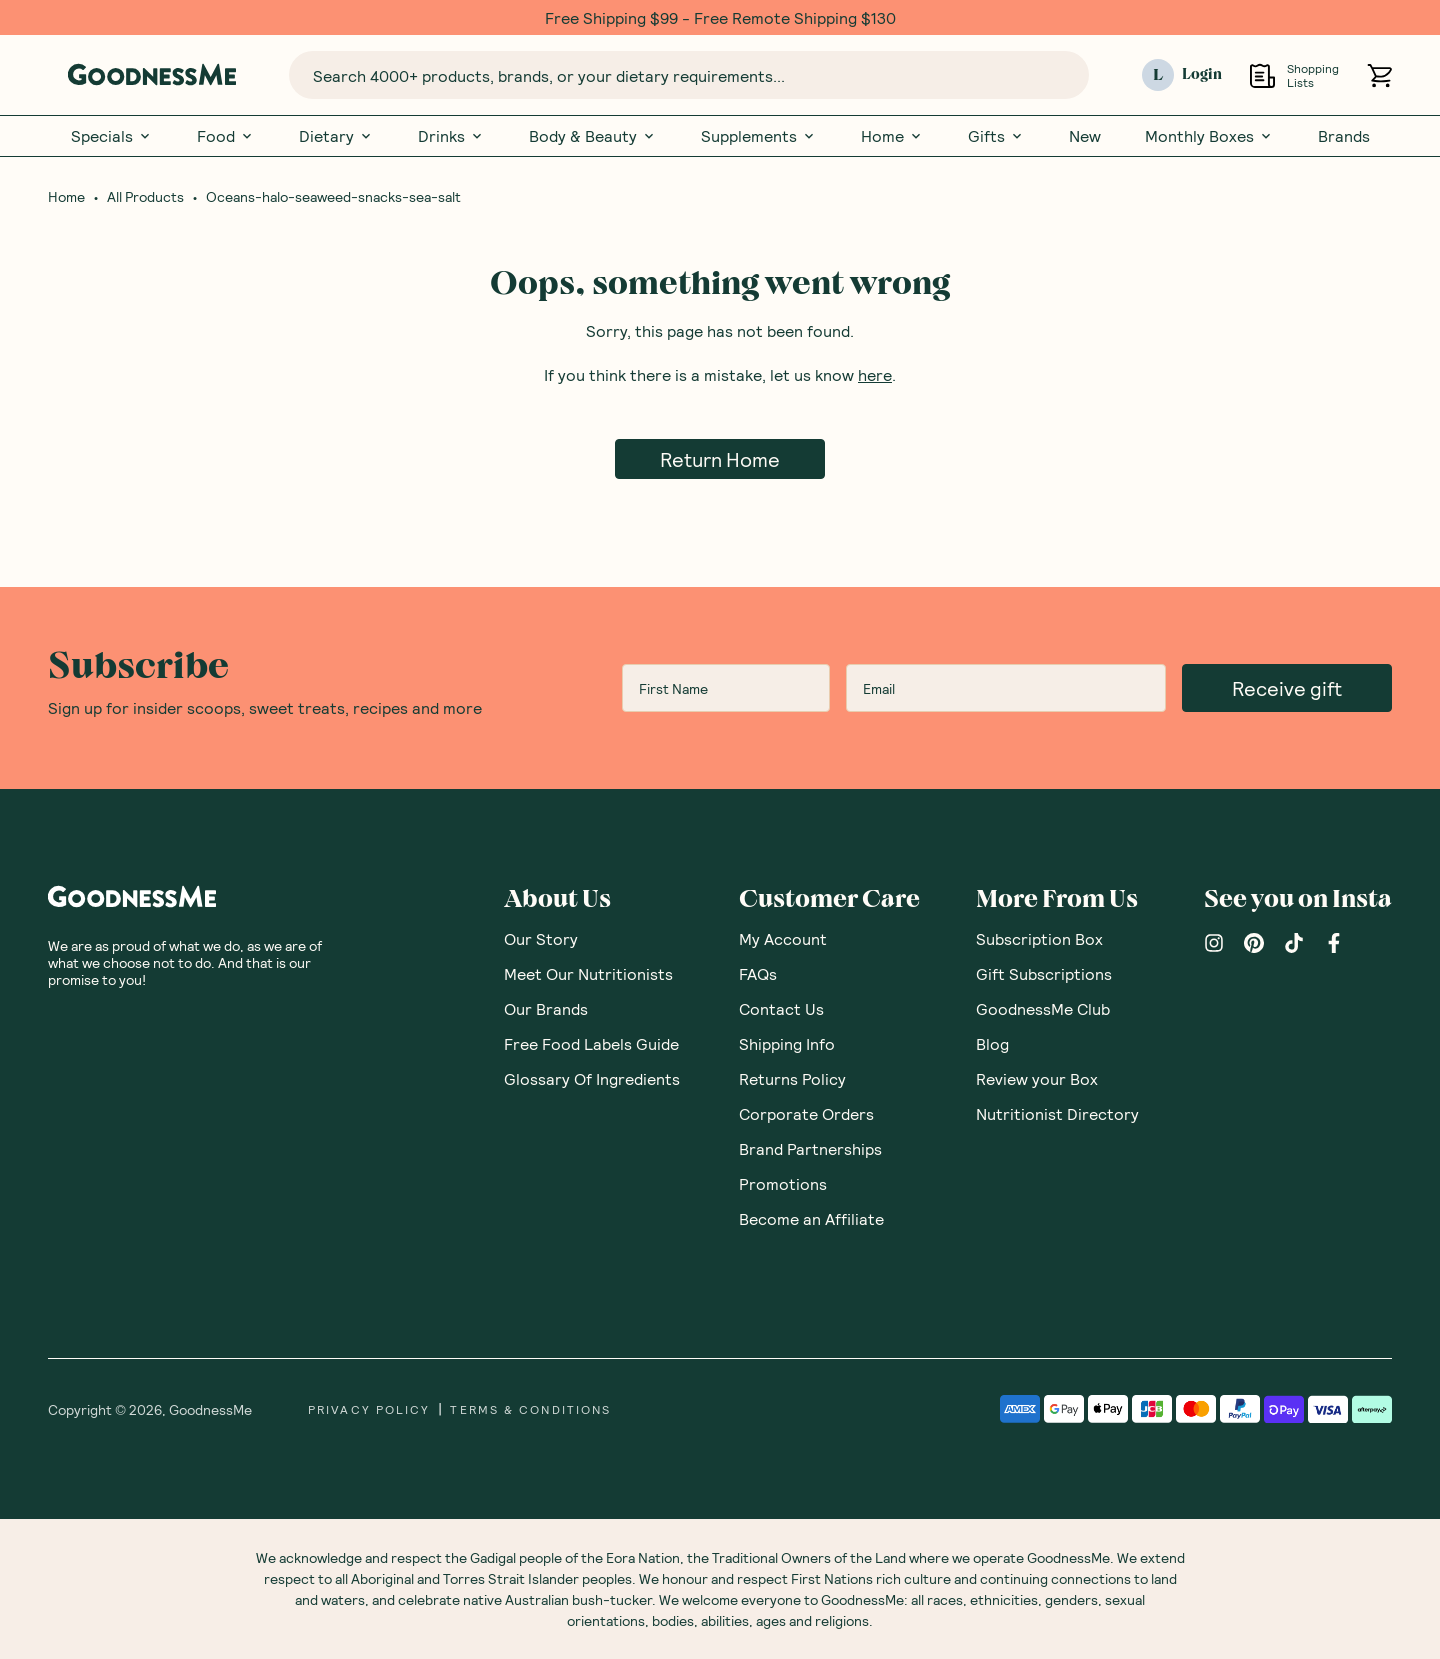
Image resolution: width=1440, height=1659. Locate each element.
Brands (1344, 136)
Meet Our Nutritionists (588, 973)
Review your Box (1037, 1078)
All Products (145, 197)
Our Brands (546, 1008)
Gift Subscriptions (1044, 973)
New (1085, 136)
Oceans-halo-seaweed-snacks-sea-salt (333, 197)
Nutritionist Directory (1057, 1113)
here (875, 374)
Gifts (996, 136)
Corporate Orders (806, 1113)
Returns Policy (792, 1078)
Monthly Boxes (1209, 136)
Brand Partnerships (810, 1148)
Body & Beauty (593, 136)
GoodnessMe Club (1043, 1008)
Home (892, 136)
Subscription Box (1039, 938)
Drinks (451, 136)
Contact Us (781, 1008)
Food (226, 136)
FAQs (758, 973)
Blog (992, 1043)
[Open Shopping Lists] (1262, 75)
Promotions (783, 1183)
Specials (112, 136)
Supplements (759, 136)
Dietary (336, 136)
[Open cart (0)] (1379, 75)
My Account (783, 938)
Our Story (541, 938)
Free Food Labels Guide (591, 1043)
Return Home (720, 459)
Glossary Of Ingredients (592, 1078)
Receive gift (1287, 688)
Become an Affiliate (811, 1218)
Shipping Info (787, 1043)
